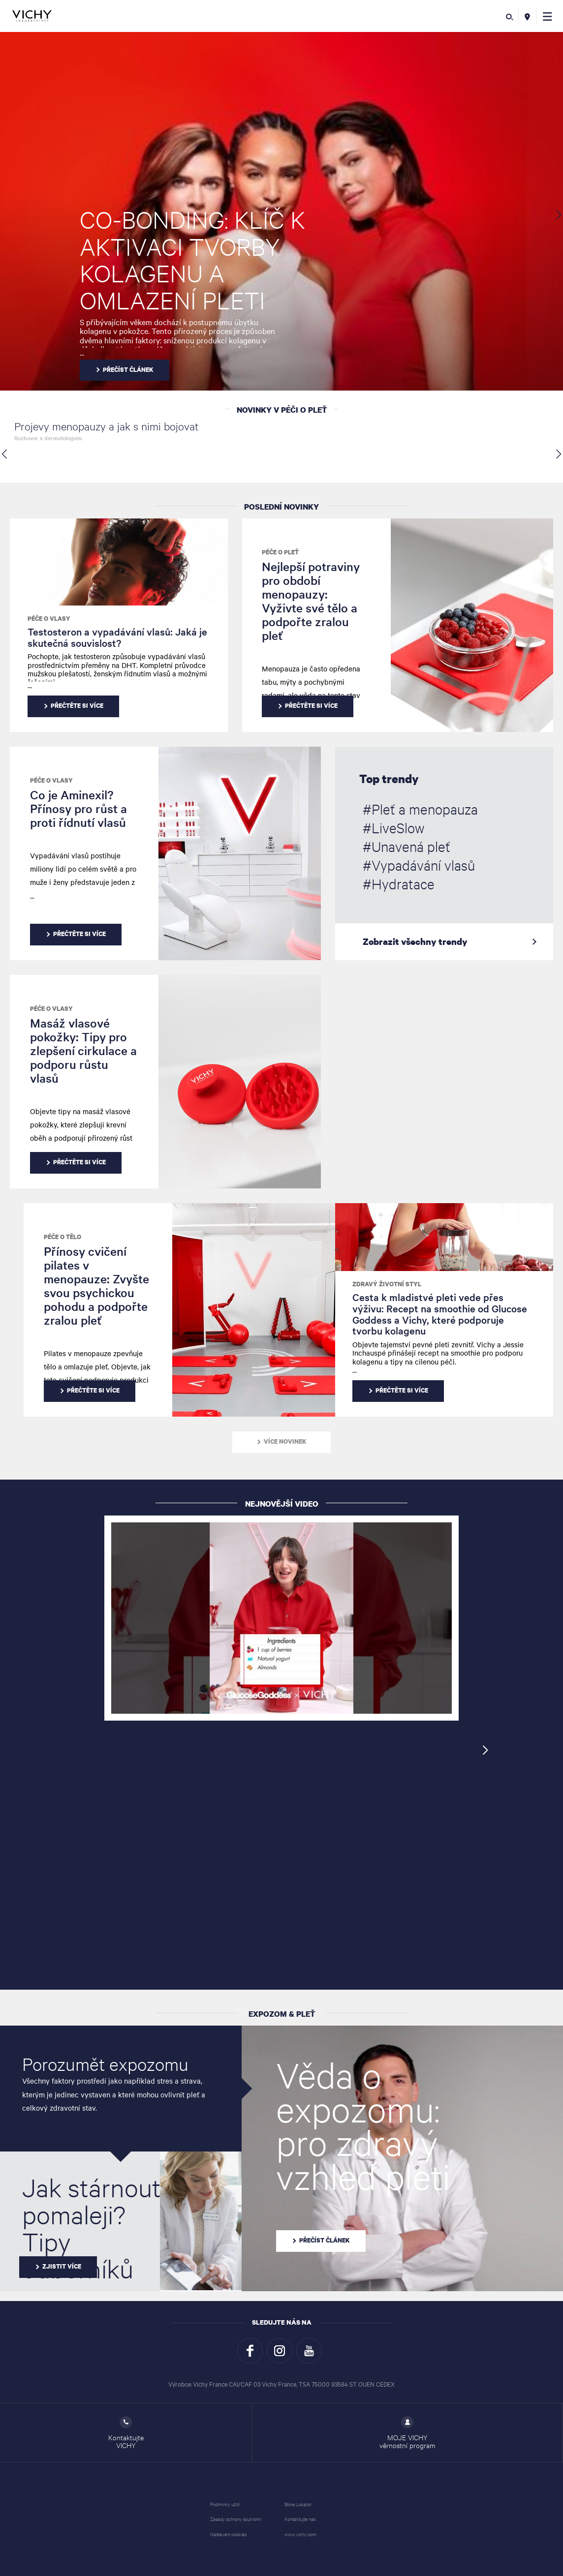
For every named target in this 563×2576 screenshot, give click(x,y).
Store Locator (298, 2504)
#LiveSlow (393, 827)
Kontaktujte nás (299, 2518)
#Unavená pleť (406, 846)
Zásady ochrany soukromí (235, 2518)
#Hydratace (399, 883)
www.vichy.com (300, 2534)
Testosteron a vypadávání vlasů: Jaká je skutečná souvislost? (117, 637)
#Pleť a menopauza (420, 809)
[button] (547, 16)
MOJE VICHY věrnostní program (407, 2433)
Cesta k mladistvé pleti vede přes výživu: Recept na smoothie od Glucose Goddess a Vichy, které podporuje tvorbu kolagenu (439, 1313)
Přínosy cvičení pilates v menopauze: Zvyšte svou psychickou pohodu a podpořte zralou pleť (96, 1285)
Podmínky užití (225, 2504)
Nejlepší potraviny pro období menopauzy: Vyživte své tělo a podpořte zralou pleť (311, 601)
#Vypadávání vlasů (419, 865)
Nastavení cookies (228, 2534)
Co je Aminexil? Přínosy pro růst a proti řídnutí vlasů (78, 808)
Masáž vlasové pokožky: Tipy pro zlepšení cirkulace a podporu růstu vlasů (83, 1050)
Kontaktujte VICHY (126, 2433)
